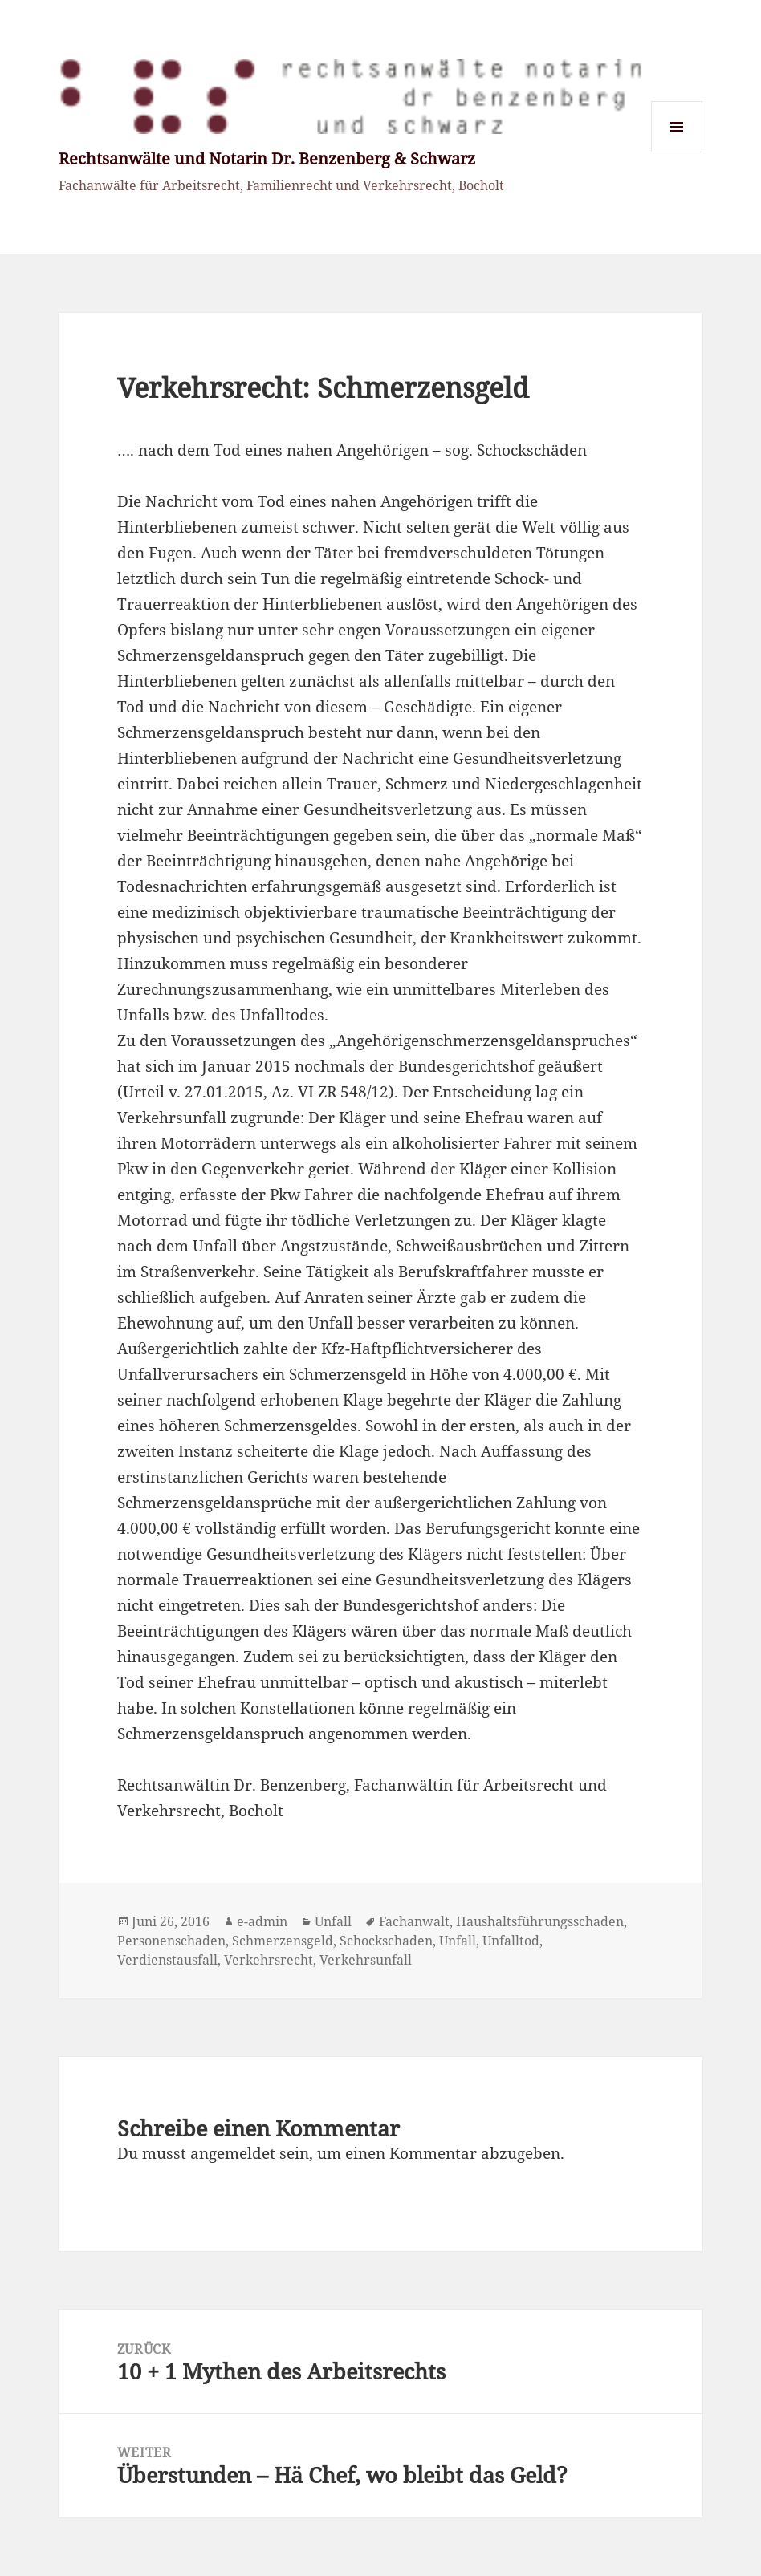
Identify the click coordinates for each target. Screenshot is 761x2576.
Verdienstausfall (167, 1960)
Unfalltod (510, 1940)
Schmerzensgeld (282, 1940)
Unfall (333, 1921)
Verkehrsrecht (268, 1960)
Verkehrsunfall (365, 1960)
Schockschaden (386, 1940)
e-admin (262, 1921)
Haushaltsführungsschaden (540, 1921)
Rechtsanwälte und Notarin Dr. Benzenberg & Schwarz (267, 158)
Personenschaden (171, 1940)
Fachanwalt (414, 1921)
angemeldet (232, 2153)
